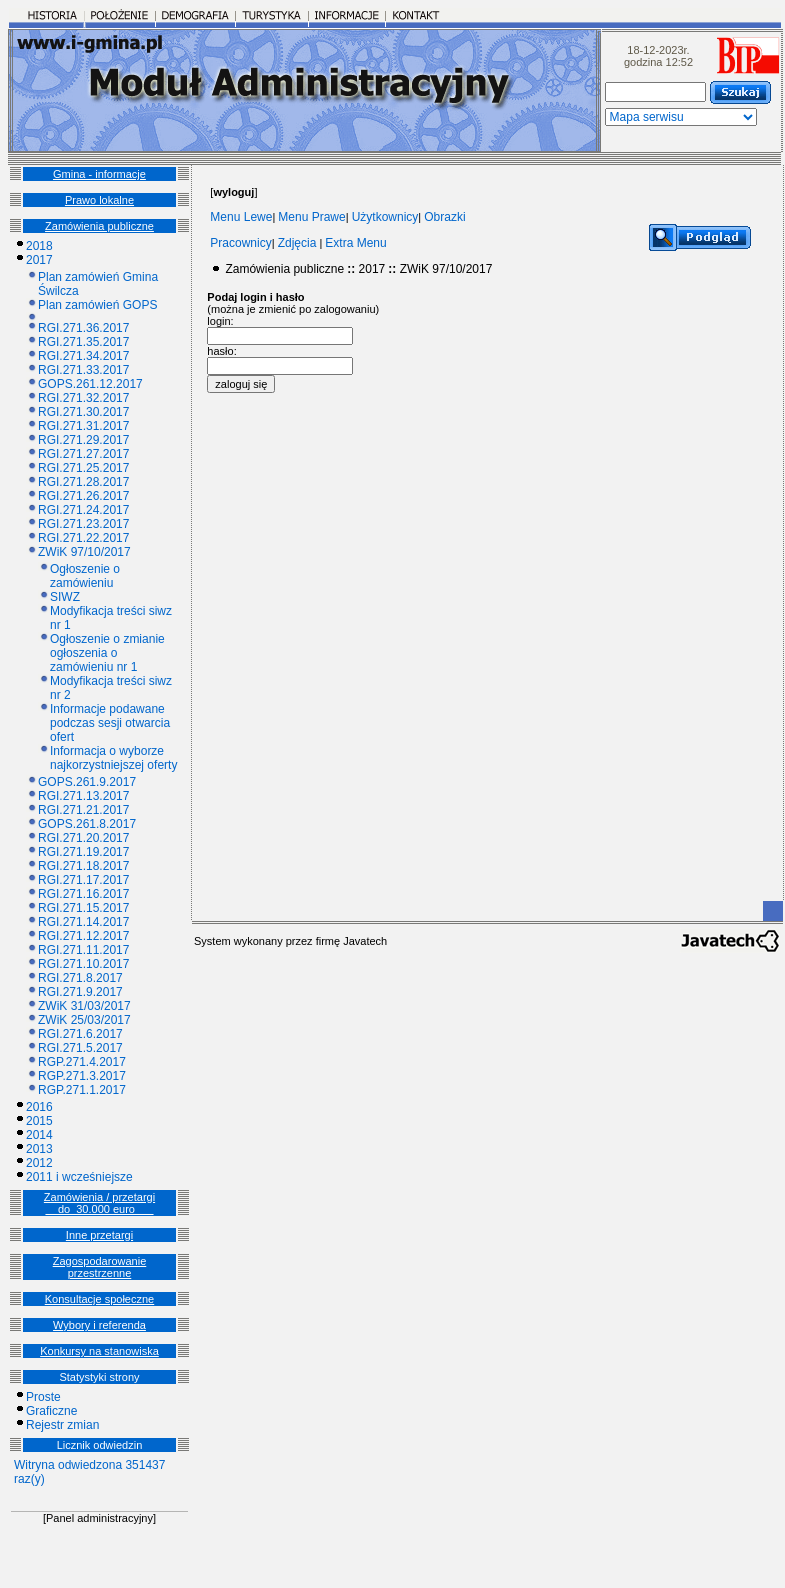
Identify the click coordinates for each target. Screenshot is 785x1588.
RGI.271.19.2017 (83, 852)
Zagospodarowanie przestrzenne (100, 1267)
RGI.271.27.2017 (83, 454)
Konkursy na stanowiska (99, 1351)
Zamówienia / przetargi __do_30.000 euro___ (99, 1203)
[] (233, 192)
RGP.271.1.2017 (82, 1090)
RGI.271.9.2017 (80, 992)
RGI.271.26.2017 (83, 496)
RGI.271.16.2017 (83, 894)
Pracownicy (240, 243)
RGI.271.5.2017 (80, 1048)
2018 (39, 246)
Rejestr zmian (62, 1425)
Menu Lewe (241, 217)
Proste (43, 1397)
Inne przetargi (99, 1235)
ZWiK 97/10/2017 (84, 552)
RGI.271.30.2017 (83, 412)
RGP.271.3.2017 (82, 1076)
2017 (39, 260)
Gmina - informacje (99, 174)
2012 (39, 1163)
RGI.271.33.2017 (83, 370)
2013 (39, 1149)
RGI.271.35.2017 (83, 342)
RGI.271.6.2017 (80, 1034)
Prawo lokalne (99, 200)
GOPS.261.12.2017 (90, 384)
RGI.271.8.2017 (80, 978)
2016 (39, 1107)
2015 (39, 1121)
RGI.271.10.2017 (83, 964)
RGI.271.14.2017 (83, 922)
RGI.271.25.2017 (83, 468)
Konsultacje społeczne (99, 1299)
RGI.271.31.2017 (83, 426)
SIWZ (65, 597)
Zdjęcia (297, 243)
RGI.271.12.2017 (83, 936)
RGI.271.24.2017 (83, 510)
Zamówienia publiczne (99, 226)
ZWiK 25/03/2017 (84, 1020)
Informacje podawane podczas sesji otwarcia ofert (110, 723)
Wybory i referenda (99, 1325)
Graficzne (51, 1411)
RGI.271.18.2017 (83, 866)
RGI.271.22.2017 (83, 538)
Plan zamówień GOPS (97, 305)
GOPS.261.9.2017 (87, 782)
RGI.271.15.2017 (83, 908)
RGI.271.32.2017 (83, 398)
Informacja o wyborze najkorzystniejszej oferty (113, 758)
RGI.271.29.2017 (83, 440)
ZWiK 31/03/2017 (84, 1006)
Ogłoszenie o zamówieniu (85, 576)
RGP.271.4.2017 (82, 1062)
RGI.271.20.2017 (83, 838)
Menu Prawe (311, 217)
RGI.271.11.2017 (83, 950)
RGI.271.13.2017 (83, 796)
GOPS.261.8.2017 (87, 824)
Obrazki (444, 217)
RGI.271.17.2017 (83, 880)
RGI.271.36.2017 (83, 328)
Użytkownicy (385, 217)
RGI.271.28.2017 (83, 482)
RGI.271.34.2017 (83, 356)
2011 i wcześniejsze (79, 1177)
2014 (39, 1135)
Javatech (365, 941)
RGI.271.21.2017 (83, 810)
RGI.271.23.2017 (83, 524)
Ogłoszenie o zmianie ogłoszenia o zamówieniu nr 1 (107, 653)
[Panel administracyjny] (99, 1518)
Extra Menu (355, 243)
